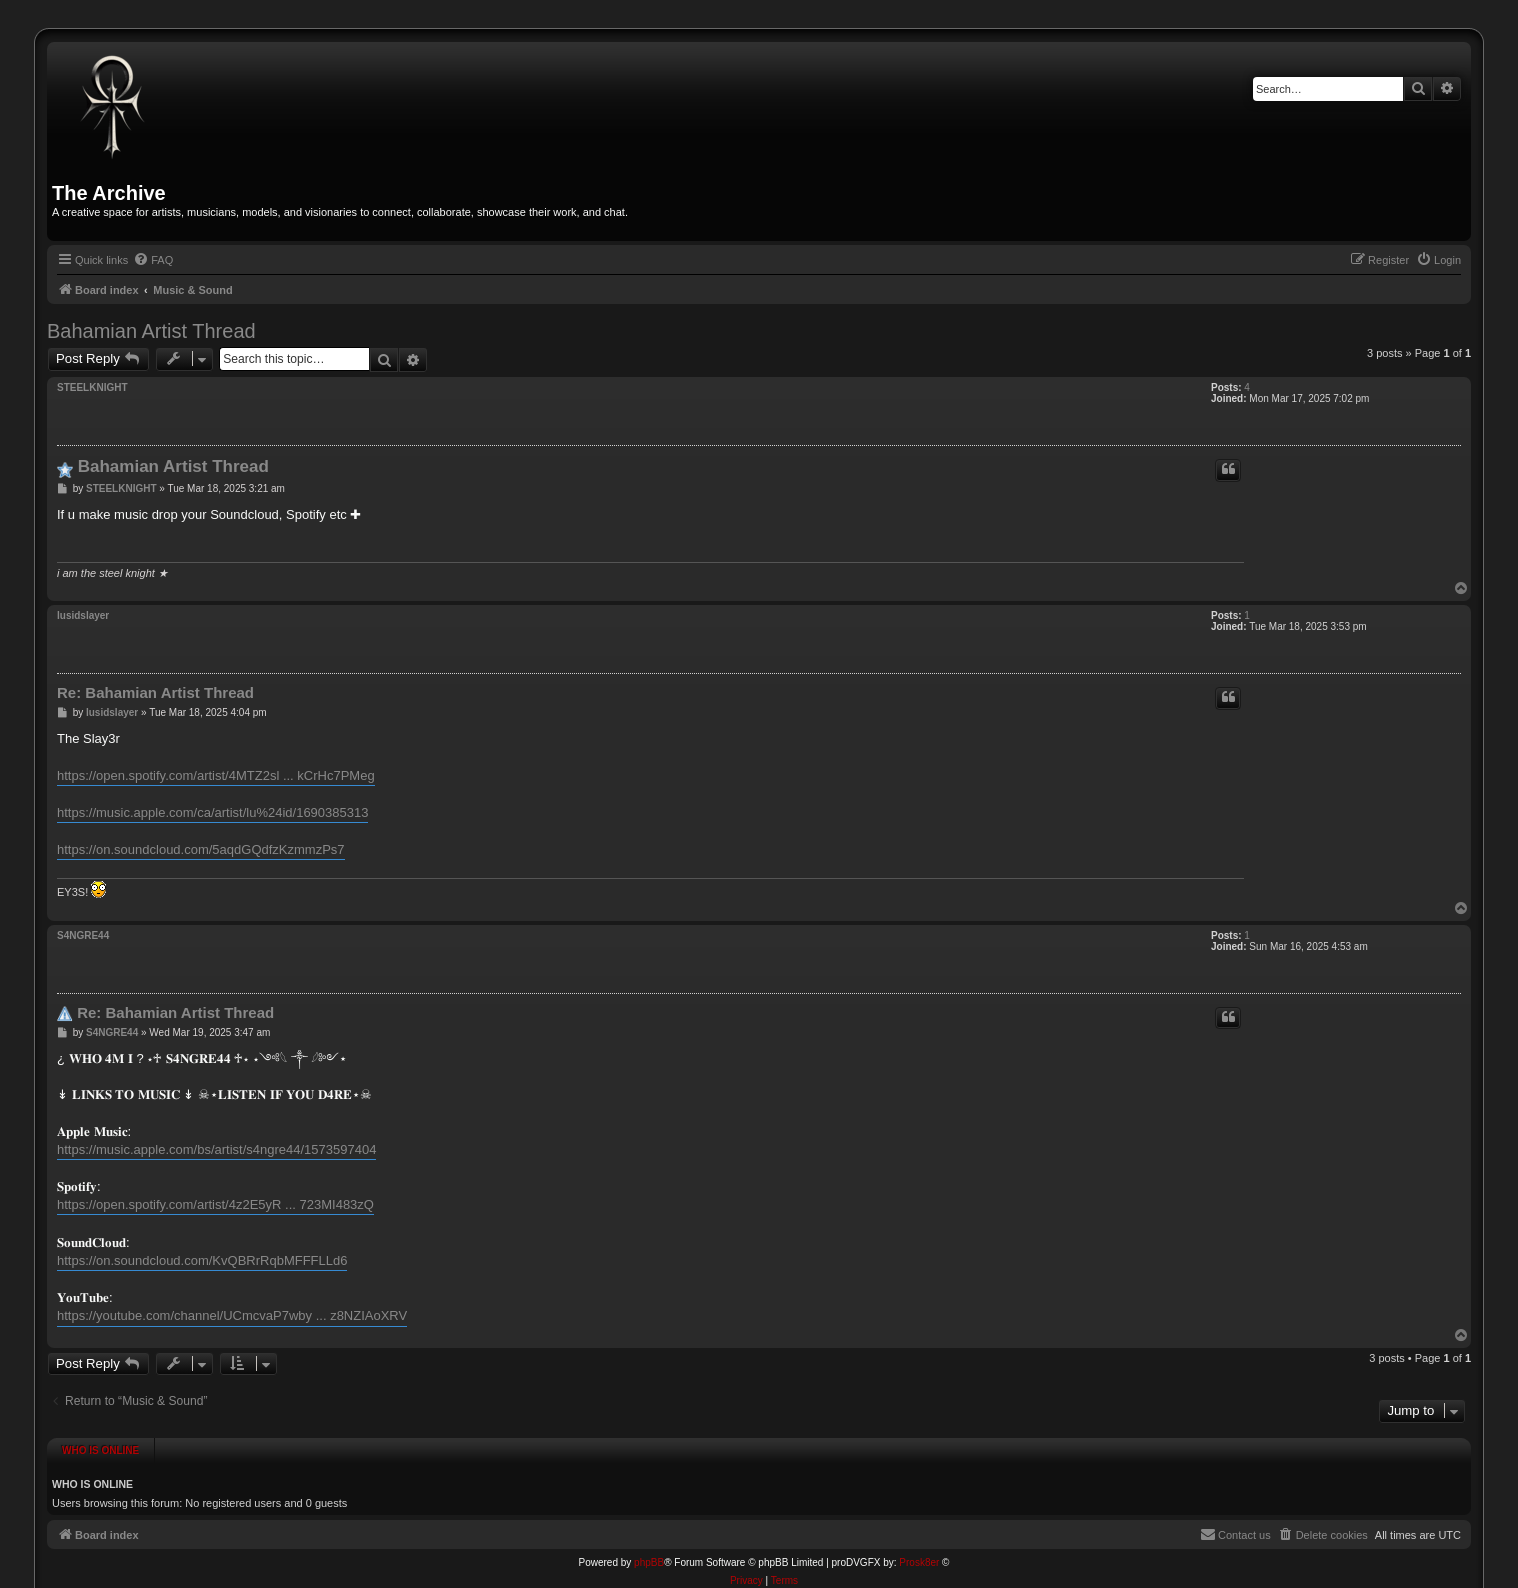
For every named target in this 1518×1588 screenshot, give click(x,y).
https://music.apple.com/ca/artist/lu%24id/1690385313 (212, 812)
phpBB (649, 1555)
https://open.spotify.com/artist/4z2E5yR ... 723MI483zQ (215, 1204)
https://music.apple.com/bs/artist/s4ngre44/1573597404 (216, 1149)
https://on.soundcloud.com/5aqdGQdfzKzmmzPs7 (201, 849)
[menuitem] (153, 260)
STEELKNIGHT (92, 387)
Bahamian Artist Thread (151, 331)
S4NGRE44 (83, 935)
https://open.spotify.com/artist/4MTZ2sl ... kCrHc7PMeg (216, 775)
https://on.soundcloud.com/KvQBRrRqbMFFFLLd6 (202, 1260)
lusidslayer (83, 615)
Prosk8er (919, 1555)
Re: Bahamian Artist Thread (155, 692)
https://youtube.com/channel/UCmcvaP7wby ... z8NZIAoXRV (232, 1315)
